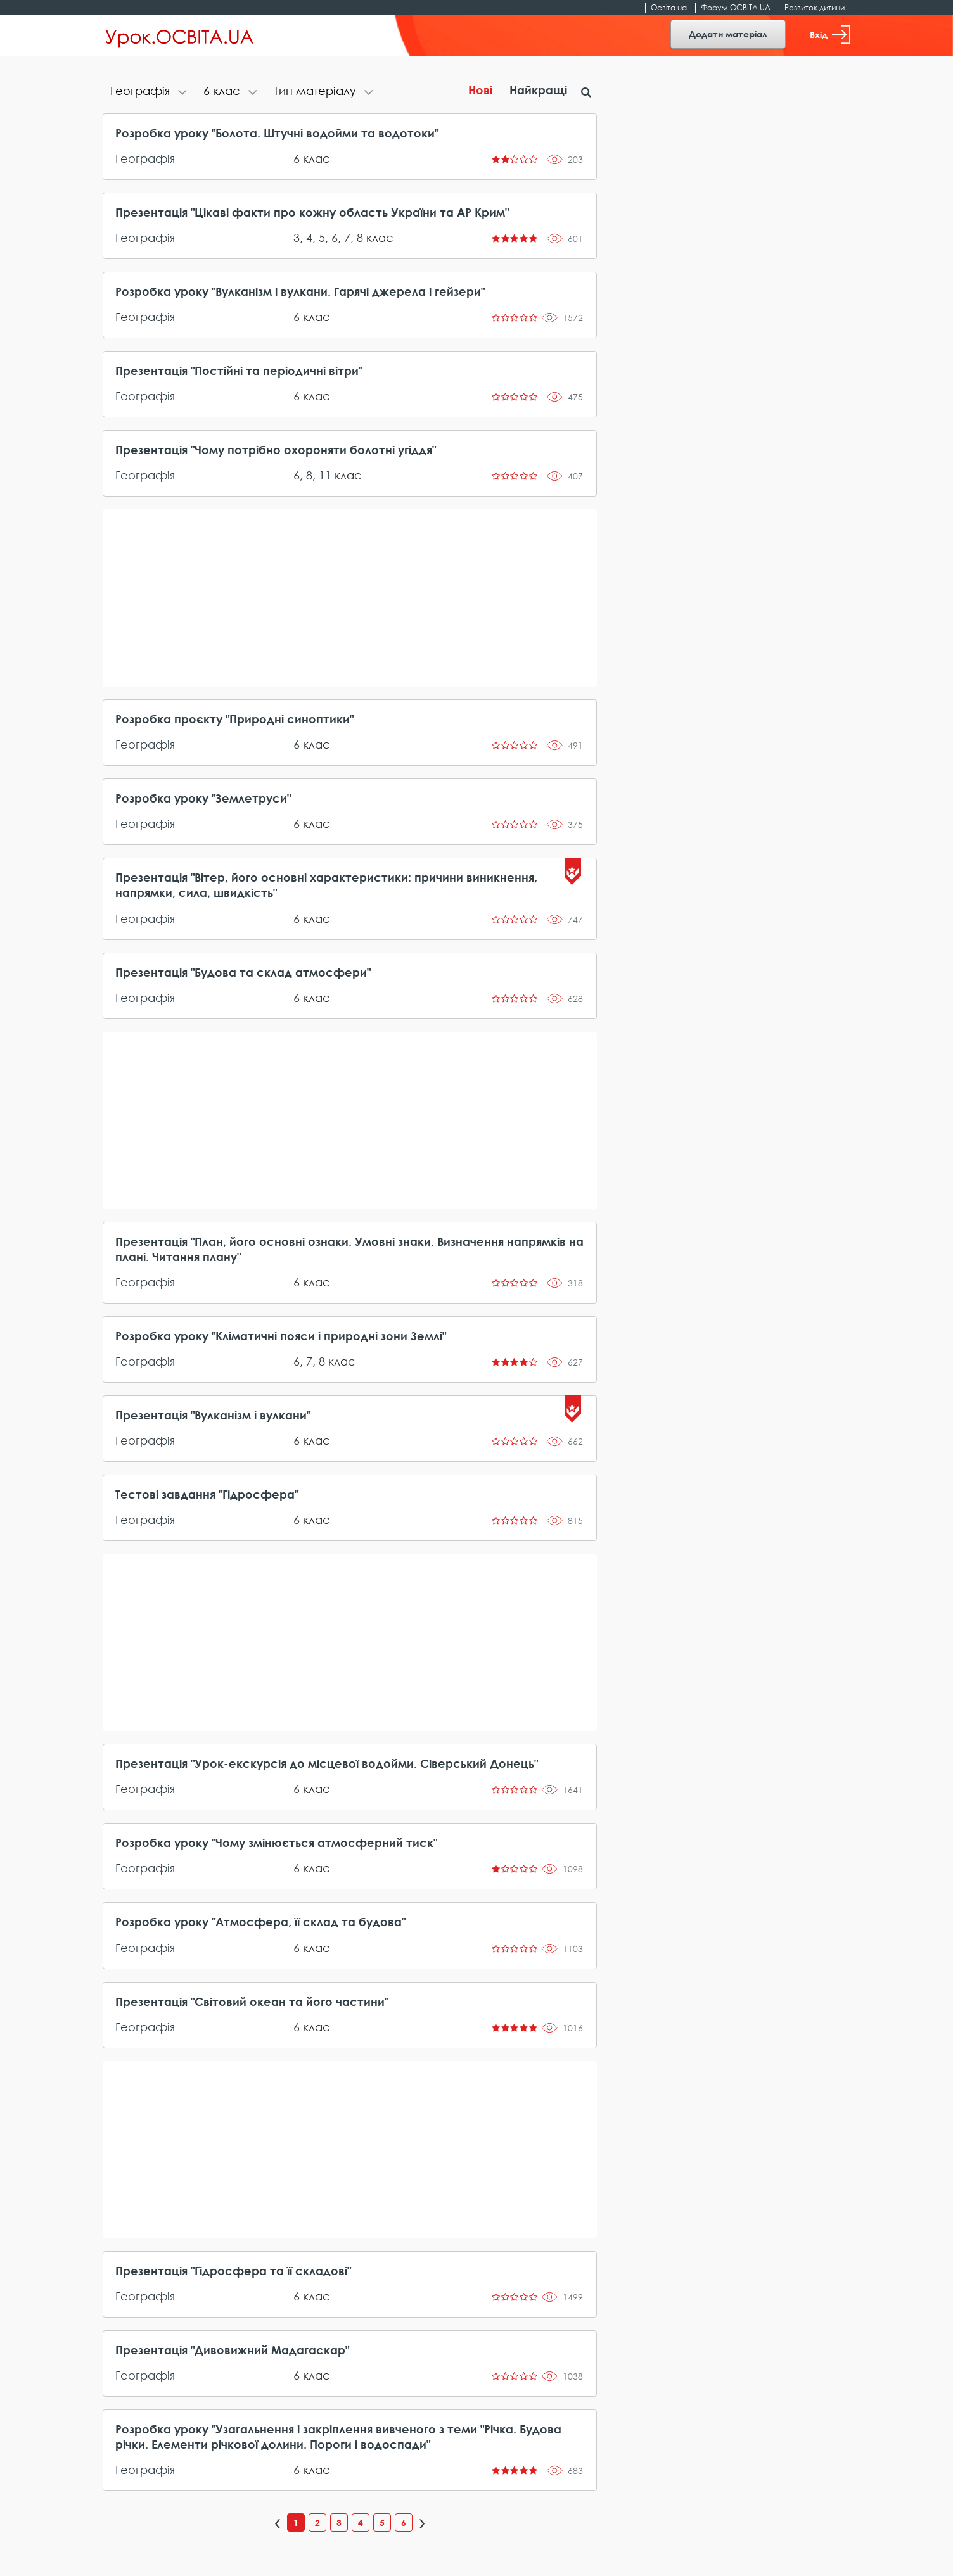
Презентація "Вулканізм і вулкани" (212, 1415)
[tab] (149, 92)
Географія (145, 158)
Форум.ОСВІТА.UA (736, 7)
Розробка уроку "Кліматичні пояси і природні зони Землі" (280, 1336)
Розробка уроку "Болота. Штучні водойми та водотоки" (276, 133)
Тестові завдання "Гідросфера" (206, 1494)
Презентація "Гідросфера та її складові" (233, 2271)
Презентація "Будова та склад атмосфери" (243, 972)
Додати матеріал (728, 34)
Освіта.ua (669, 7)
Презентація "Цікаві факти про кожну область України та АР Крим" (312, 212)
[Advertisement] (350, 598)
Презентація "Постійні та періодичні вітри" (238, 371)
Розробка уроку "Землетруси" (203, 798)
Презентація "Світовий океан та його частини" (251, 2001)
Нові (480, 90)
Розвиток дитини (814, 7)
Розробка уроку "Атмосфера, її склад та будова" (260, 1922)
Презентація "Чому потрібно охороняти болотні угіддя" (275, 450)
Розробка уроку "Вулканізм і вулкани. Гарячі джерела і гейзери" (300, 291)
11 (325, 475)
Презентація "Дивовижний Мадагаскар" (232, 2350)
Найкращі (538, 90)
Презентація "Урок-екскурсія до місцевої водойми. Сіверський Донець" (326, 1763)
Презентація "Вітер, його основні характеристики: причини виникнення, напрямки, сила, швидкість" (326, 884)
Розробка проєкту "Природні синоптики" (234, 719)
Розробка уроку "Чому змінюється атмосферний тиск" (276, 1843)
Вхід (830, 34)
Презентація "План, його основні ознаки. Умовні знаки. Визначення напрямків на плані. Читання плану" (349, 1249)
